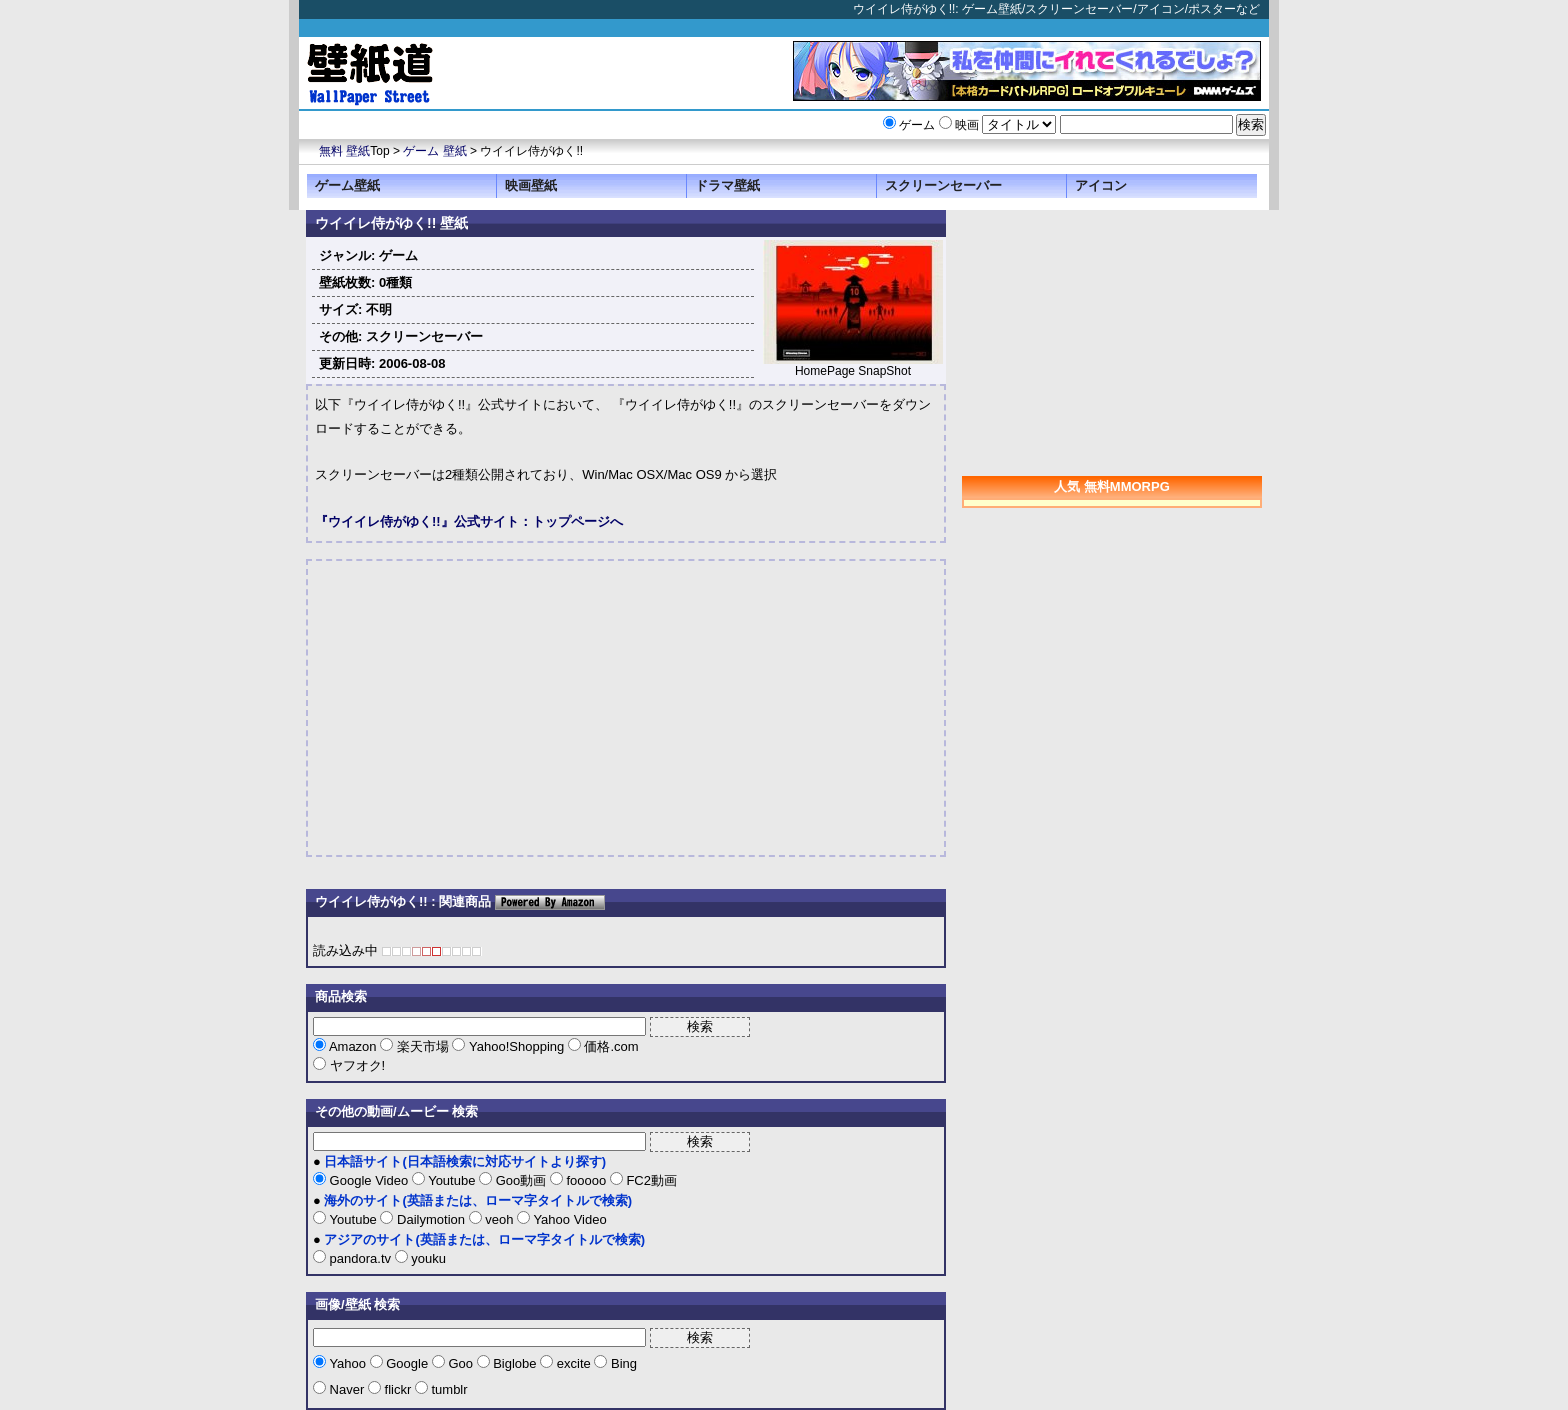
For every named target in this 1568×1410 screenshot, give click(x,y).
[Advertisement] (483, 708)
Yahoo (348, 1363)
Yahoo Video (568, 1219)
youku (427, 1258)
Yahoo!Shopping (516, 1046)
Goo (461, 1363)
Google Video (369, 1180)
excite (573, 1363)
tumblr (448, 1389)
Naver (347, 1389)
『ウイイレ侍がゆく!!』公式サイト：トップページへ (469, 521)
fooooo (586, 1180)
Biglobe (515, 1363)
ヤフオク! (355, 1065)
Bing (622, 1363)
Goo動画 (521, 1180)
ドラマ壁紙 (727, 185)
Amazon (353, 1046)
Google (407, 1363)
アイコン (1101, 185)
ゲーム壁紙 (347, 185)
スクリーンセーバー (943, 185)
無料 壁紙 (344, 151)
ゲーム (917, 125)
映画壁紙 (531, 185)
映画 (967, 125)
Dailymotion (430, 1219)
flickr (398, 1389)
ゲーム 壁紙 (434, 151)
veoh (499, 1219)
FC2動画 (650, 1180)
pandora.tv (360, 1258)
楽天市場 (422, 1046)
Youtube (452, 1180)
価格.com (610, 1046)
